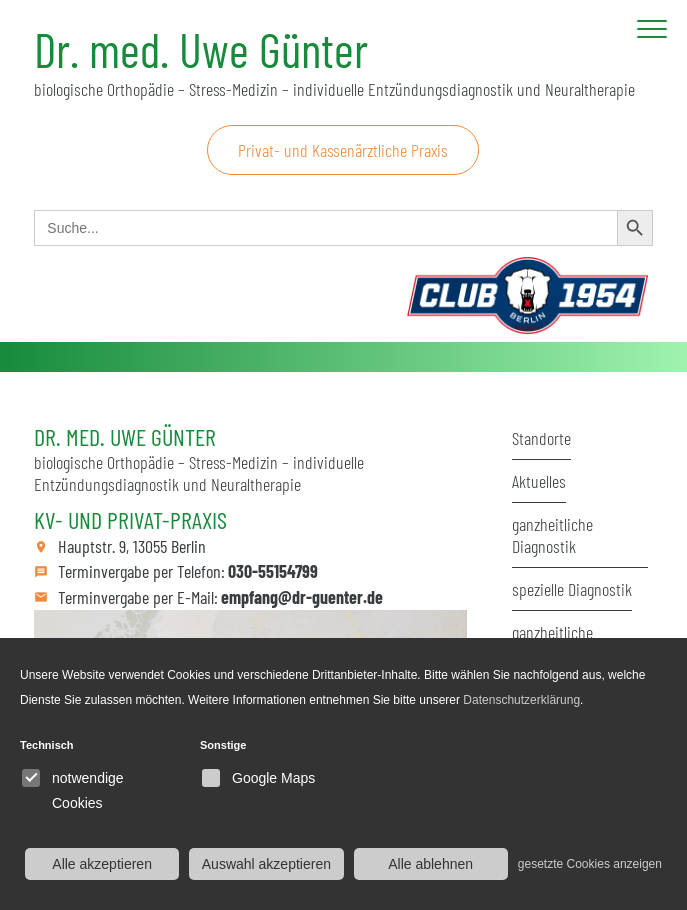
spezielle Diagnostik (572, 589)
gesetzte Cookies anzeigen (590, 864)
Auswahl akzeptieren (266, 864)
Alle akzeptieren (102, 864)
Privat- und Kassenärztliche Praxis (343, 150)
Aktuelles (539, 481)
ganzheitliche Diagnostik (552, 535)
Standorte (541, 438)
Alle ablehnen (430, 864)
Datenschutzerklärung (521, 700)
